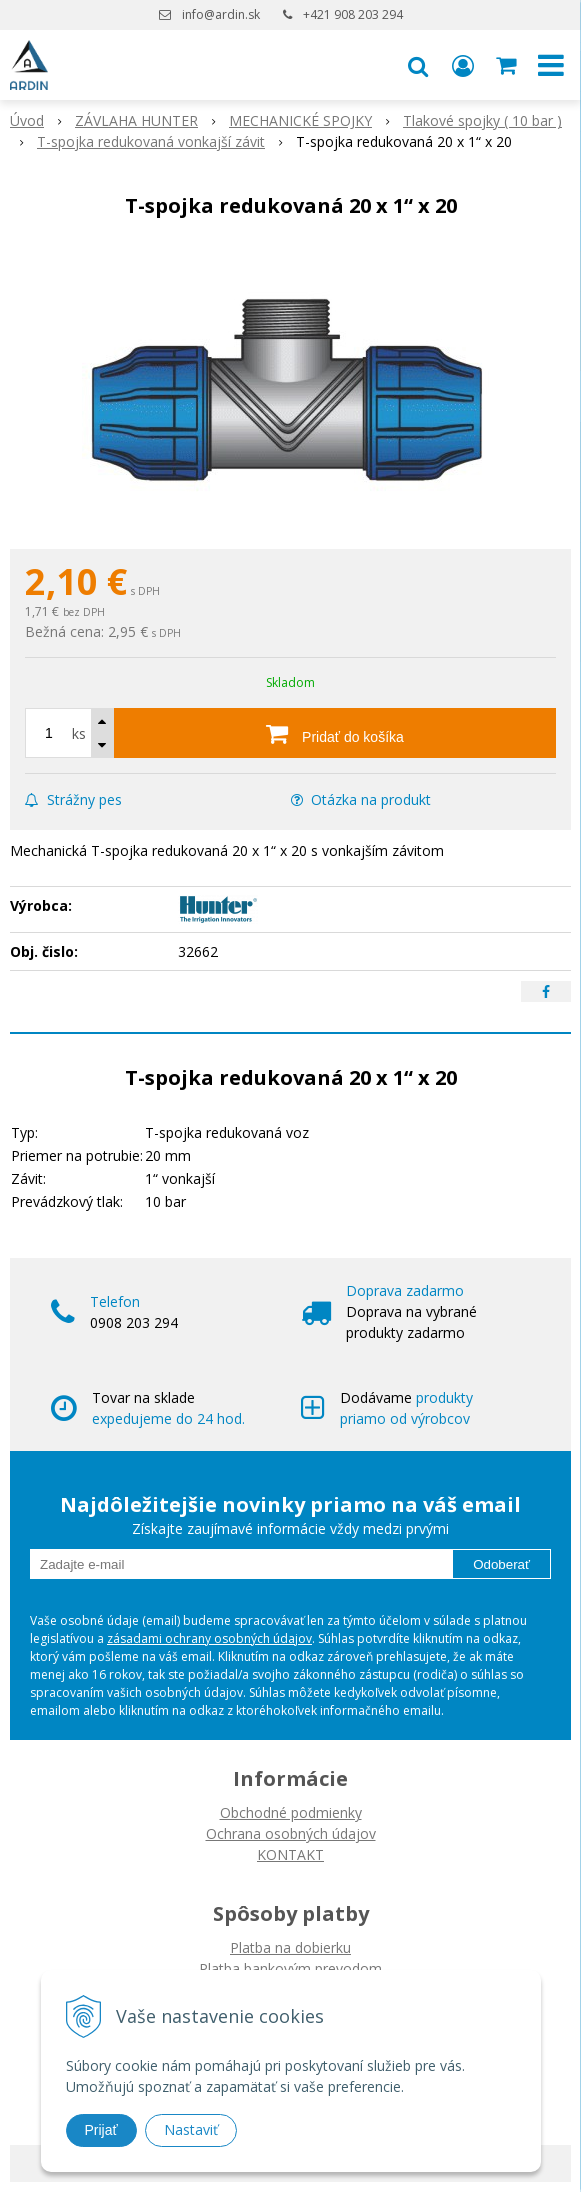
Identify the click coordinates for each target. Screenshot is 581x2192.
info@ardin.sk (221, 14)
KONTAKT (290, 1854)
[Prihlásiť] (463, 65)
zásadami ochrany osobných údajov (209, 1638)
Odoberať (501, 1564)
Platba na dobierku (290, 1947)
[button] (418, 65)
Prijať (101, 2130)
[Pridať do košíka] (335, 733)
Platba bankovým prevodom (290, 1968)
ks (79, 733)
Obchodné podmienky (291, 1812)
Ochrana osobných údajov (291, 1833)
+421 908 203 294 (353, 14)
